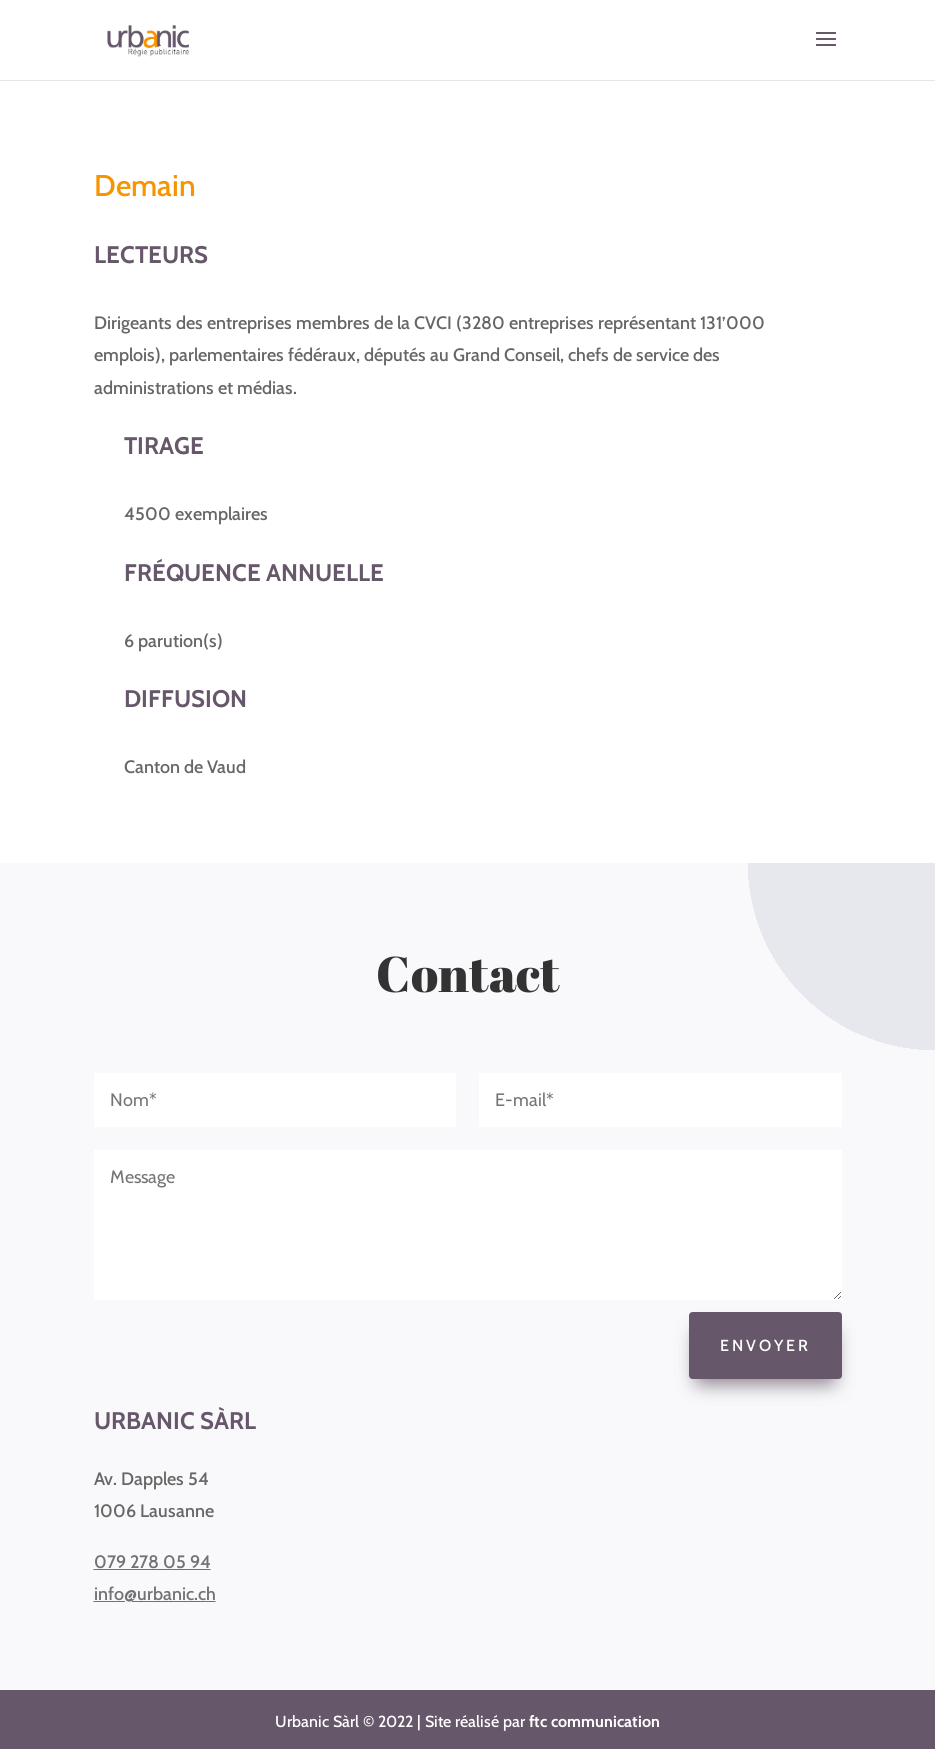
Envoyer (765, 1345)
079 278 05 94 (152, 1562)
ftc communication (594, 1721)
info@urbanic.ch (155, 1594)
